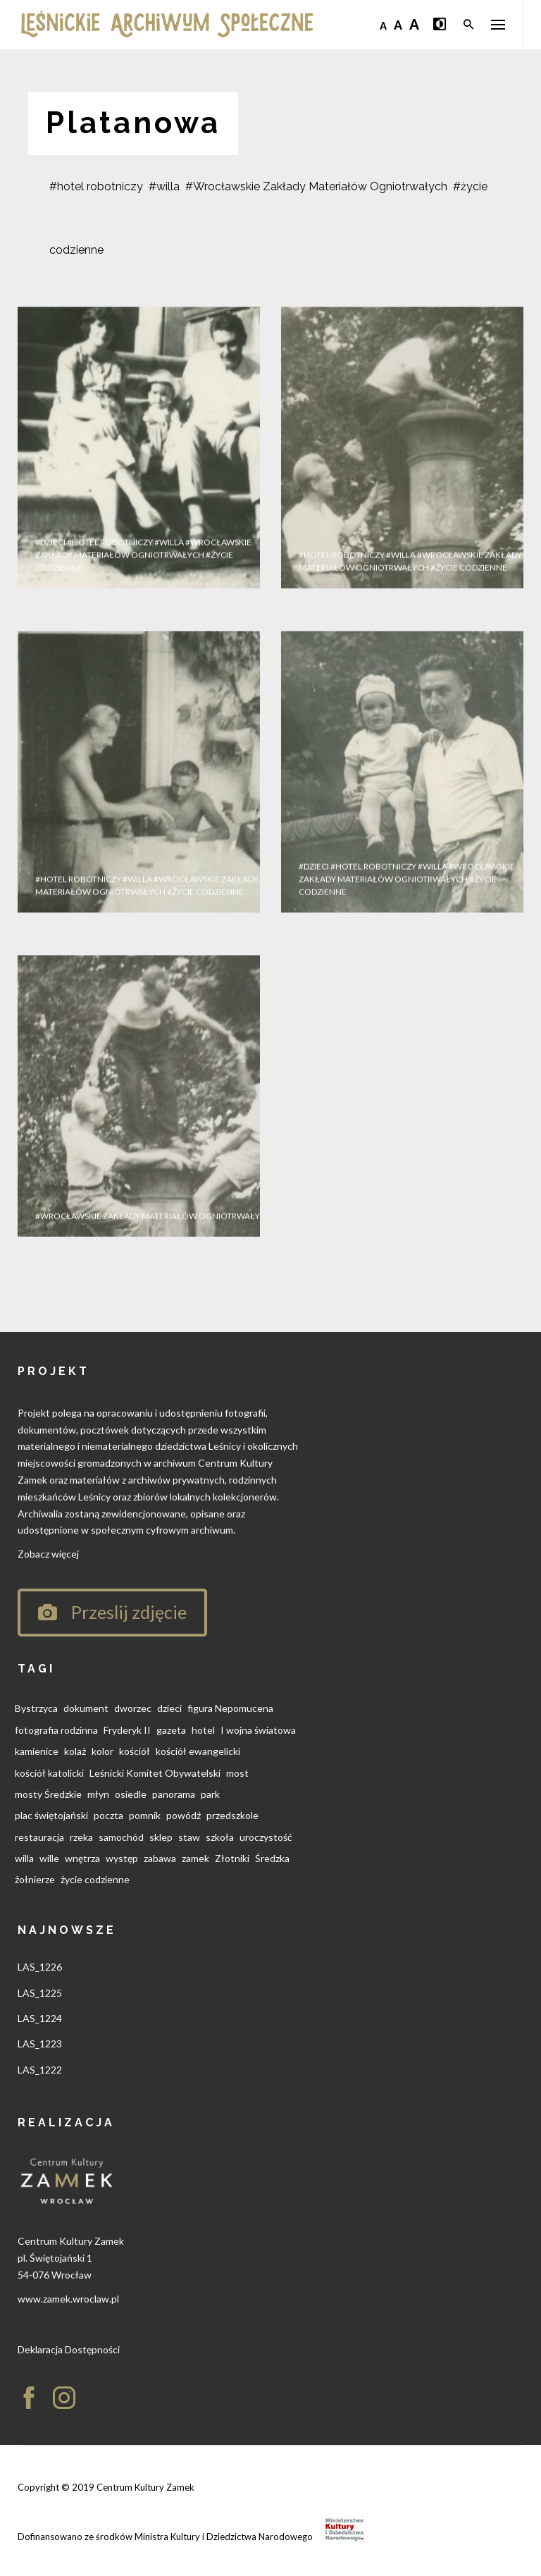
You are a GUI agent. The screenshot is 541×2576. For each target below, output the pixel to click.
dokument (85, 1708)
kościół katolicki (49, 1773)
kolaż (75, 1751)
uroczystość (266, 1837)
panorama (173, 1794)
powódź (183, 1815)
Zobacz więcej (48, 1554)
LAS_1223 (40, 2044)
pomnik (145, 1815)
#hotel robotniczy (96, 186)
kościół (134, 1751)
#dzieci (50, 603)
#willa (164, 186)
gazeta (171, 1730)
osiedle (131, 1794)
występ (122, 1858)
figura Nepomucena (230, 1708)
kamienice (36, 1751)
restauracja (39, 1837)
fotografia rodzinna (56, 1730)
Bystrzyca (36, 1708)
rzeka (81, 1837)
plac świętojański (51, 1815)
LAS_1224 (40, 2018)
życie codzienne (95, 1879)
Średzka (272, 1858)
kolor (102, 1751)
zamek (195, 1858)
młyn (98, 1794)
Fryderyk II (127, 1730)
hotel (203, 1730)
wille (49, 1858)
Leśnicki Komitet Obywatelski (154, 1773)
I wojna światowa (258, 1730)
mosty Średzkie (48, 1794)
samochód (121, 1837)
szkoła (220, 1837)
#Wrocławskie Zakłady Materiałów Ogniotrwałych (316, 186)
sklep (161, 1837)
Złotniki (232, 1858)
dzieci (169, 1708)
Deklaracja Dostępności (69, 2349)
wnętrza (82, 1858)
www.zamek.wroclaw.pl (68, 2299)
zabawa (160, 1858)
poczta (108, 1815)
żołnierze (35, 1879)
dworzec (132, 1708)
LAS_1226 (40, 1967)
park (210, 1794)
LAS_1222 (40, 2070)
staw (189, 1837)
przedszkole (232, 1815)
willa (24, 1858)
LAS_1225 (40, 1993)
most (237, 1773)
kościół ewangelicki (198, 1751)
